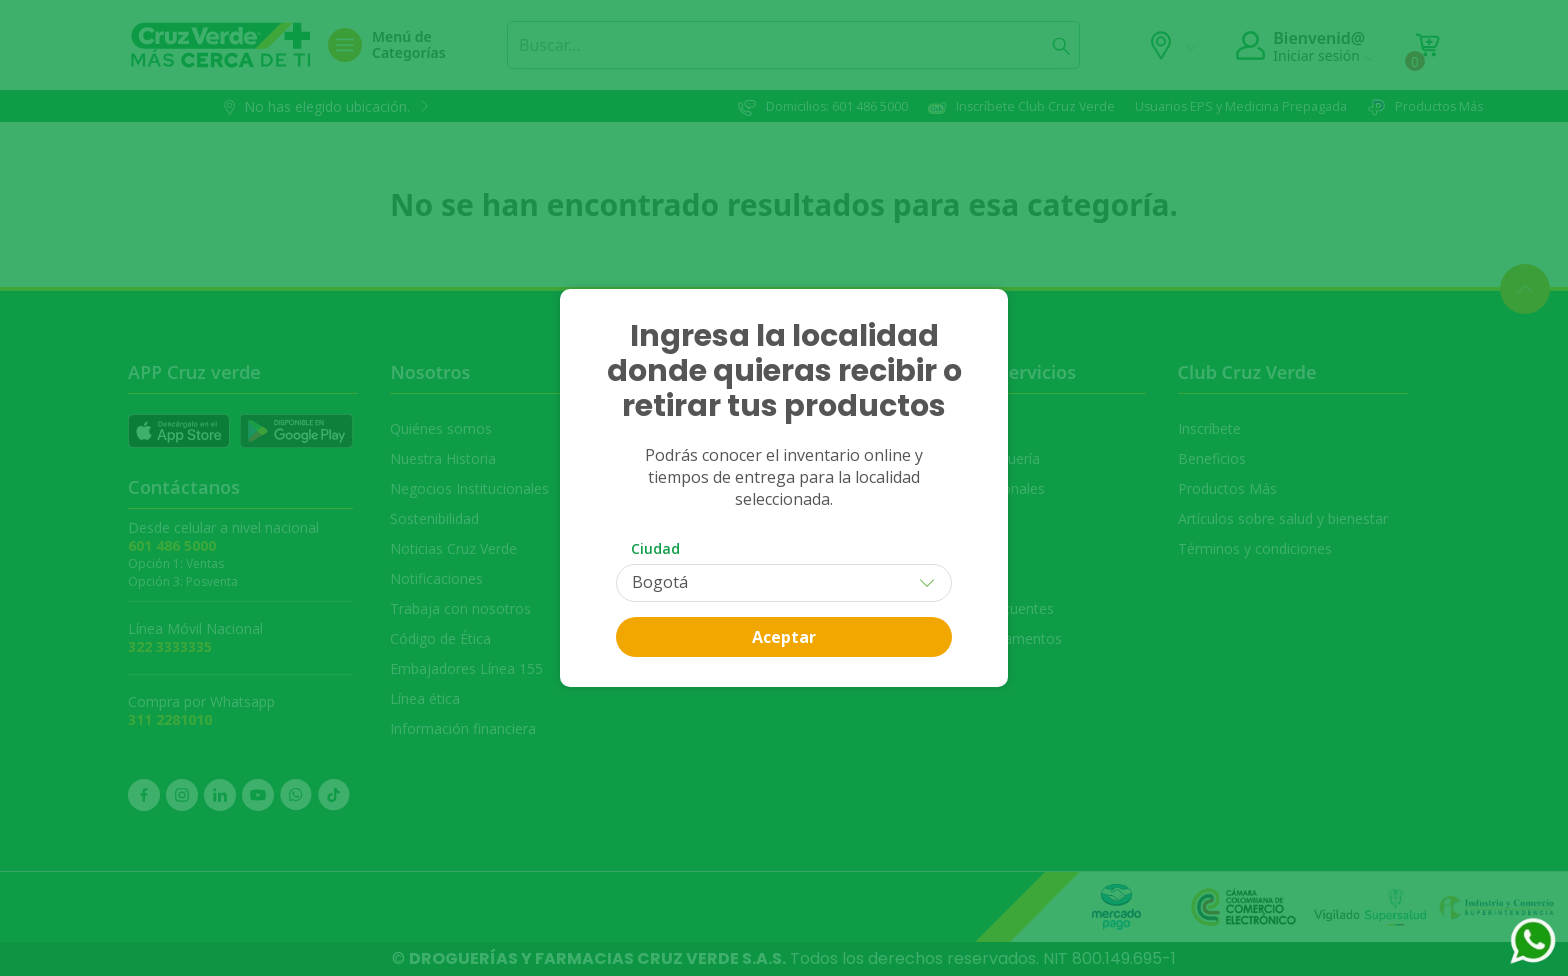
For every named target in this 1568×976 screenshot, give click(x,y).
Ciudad (655, 548)
